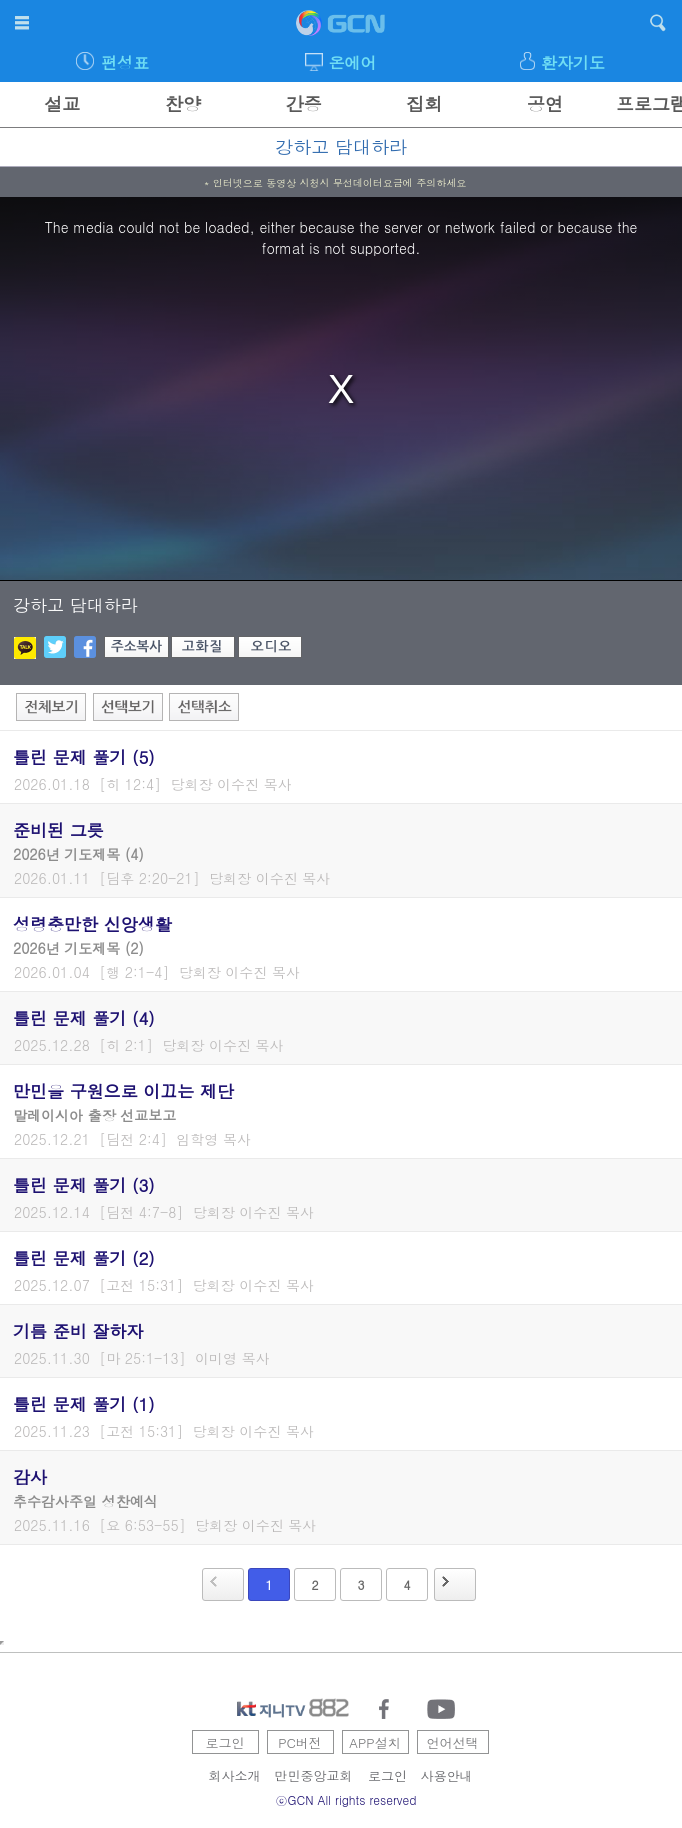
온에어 (353, 62)
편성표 (125, 62)
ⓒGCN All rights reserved (346, 1799)
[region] (341, 389)
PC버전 (300, 1742)
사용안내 (447, 1775)
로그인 (225, 1742)
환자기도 (573, 62)
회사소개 (235, 1775)
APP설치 (374, 1742)
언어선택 (453, 1742)
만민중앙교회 (314, 1775)
